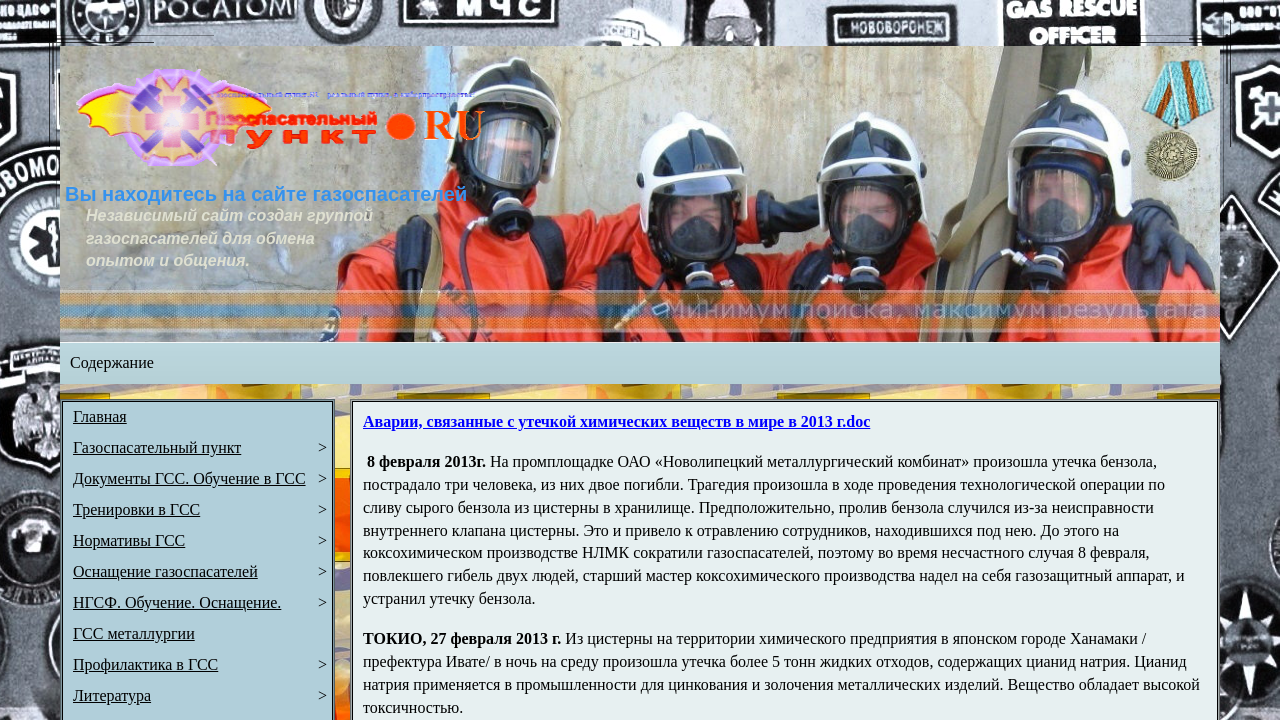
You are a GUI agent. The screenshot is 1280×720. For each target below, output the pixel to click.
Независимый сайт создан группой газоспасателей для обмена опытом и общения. (231, 238)
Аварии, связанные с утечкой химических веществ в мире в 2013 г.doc (616, 421)
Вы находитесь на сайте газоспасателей (266, 194)
